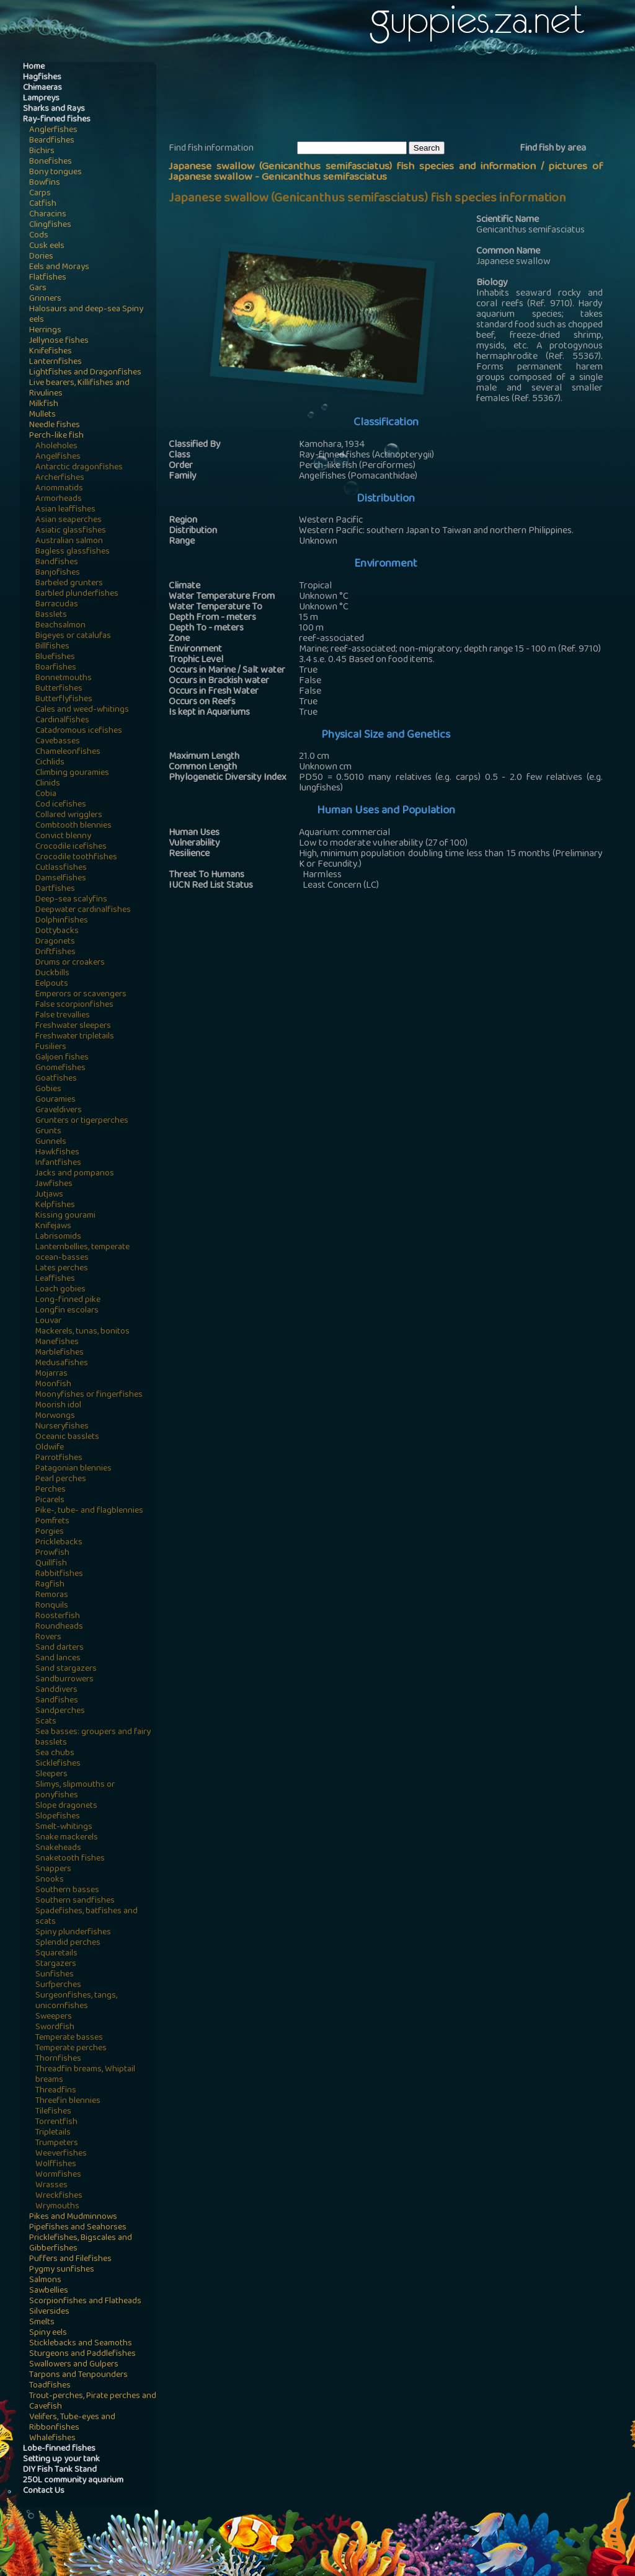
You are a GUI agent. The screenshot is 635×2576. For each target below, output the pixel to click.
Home (34, 67)
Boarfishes (55, 668)
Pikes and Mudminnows (73, 2217)
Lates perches (61, 1269)
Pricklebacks (58, 1543)
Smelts (42, 2323)
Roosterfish (57, 1617)
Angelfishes (58, 457)
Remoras (51, 1595)
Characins (47, 215)
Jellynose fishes (59, 341)
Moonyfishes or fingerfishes (89, 1395)
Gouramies (55, 1100)
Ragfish (49, 1585)
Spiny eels (48, 2333)
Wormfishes (58, 2175)
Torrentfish (56, 2122)
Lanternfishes (55, 362)
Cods (38, 236)
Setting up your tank (61, 2460)
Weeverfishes (61, 2154)
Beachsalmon (60, 626)
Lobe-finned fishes (59, 2449)
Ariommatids (59, 489)
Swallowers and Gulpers (73, 2365)
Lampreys (41, 99)
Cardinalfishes (62, 721)
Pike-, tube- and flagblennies (89, 1511)
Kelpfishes (55, 1206)
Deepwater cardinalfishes (83, 910)
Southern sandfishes (75, 1901)
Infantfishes (58, 1163)
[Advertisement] (394, 100)
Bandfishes (56, 563)
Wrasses (51, 2186)
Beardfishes (51, 141)
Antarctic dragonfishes (79, 468)
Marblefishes (59, 1353)
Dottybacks (57, 932)
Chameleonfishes (67, 752)
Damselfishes (60, 879)
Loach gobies (60, 1290)
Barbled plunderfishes (76, 594)
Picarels (49, 1501)
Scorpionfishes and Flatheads (85, 2302)
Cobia (45, 794)
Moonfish (53, 1385)
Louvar (48, 1321)
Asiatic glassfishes (70, 531)
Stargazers (55, 1964)
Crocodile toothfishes (76, 858)
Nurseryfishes (62, 1427)
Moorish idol (58, 1406)
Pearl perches (60, 1480)
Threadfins (55, 2091)
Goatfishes (56, 1079)
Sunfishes (54, 1975)
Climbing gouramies (72, 773)
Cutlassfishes (61, 868)
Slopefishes (57, 1817)
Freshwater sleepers (73, 1026)
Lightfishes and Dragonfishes (85, 373)
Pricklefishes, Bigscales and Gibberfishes (80, 2243)
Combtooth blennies (73, 826)
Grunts (48, 1132)
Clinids (47, 784)
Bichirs (42, 152)
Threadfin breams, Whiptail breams (85, 2075)
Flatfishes (47, 278)
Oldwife (49, 1448)
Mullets (42, 415)
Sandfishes (56, 1701)
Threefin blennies (67, 2101)
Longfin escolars (67, 1311)
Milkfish (43, 405)
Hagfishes (42, 78)
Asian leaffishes (65, 510)
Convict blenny (63, 837)
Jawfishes (54, 1184)
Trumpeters (56, 2144)
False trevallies (62, 1016)
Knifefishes (50, 352)
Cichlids (49, 763)
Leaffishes (55, 1279)
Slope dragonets (66, 1806)
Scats (45, 1722)
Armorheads (58, 499)
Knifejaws (53, 1227)
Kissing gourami (65, 1216)
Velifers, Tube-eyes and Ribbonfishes (72, 2423)
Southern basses (67, 1891)
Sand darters (59, 1648)
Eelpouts (51, 984)
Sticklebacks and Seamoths (80, 2344)
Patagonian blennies (73, 1469)
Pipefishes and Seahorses (78, 2228)
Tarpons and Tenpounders (78, 2375)
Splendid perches (67, 1943)
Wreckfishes (58, 2196)
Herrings (45, 331)
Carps (40, 194)
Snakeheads (58, 1848)
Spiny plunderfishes (73, 1933)
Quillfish (51, 1564)
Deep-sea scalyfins (71, 900)
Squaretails (56, 1954)
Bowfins (44, 183)
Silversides (49, 2312)
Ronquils (51, 1606)
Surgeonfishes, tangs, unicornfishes (76, 2001)
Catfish (42, 204)
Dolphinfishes (61, 921)
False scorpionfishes (74, 1005)
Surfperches (58, 1985)
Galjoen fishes (62, 1058)
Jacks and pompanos (74, 1174)
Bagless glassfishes (72, 552)
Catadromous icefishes (78, 731)
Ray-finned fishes (57, 120)
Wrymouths (57, 2207)
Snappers (53, 1870)
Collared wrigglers (68, 816)
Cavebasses (57, 742)
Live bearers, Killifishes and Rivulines (79, 388)
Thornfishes (58, 2059)
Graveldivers (58, 1111)
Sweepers (53, 2017)
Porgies (49, 1532)
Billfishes (52, 647)
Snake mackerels (66, 1838)
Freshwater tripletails (74, 1037)
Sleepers (51, 1775)
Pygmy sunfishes (61, 2270)
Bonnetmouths (63, 679)
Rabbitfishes (59, 1574)
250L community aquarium (73, 2481)
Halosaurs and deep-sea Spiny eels (86, 315)
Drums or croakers (70, 963)
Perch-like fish (56, 436)
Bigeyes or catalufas (73, 636)
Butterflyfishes (63, 700)
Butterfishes (58, 689)
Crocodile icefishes (71, 847)
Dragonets (55, 942)
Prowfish (52, 1553)
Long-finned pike (67, 1300)
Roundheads (59, 1627)
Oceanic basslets (67, 1437)
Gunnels (50, 1142)
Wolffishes (55, 2165)
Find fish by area (553, 149)
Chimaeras (42, 88)
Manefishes (57, 1343)
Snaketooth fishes (70, 1859)
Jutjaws (49, 1195)
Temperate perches (71, 2049)
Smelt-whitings (63, 1827)
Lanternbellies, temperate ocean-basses (82, 1253)
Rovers (48, 1638)
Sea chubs (54, 1754)
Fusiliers (50, 1047)
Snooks (49, 1880)
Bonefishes (50, 162)
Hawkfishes (57, 1153)
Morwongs (55, 1416)
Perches (50, 1490)
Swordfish (54, 2028)
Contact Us (43, 2491)
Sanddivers (56, 1690)
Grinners (45, 299)
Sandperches (60, 1711)
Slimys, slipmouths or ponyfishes (75, 1790)
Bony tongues (55, 173)
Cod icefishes (60, 805)
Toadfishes (50, 2386)
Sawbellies (48, 2291)
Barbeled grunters (69, 584)
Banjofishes (57, 573)
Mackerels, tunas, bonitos (82, 1332)
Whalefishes (52, 2439)
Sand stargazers (66, 1669)
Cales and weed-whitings (82, 710)
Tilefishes (53, 2112)
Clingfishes (50, 225)
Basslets (51, 615)
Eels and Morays (59, 268)
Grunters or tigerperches (81, 1121)
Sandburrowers (64, 1680)
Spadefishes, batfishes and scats (86, 1917)
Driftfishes (55, 953)
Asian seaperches (68, 520)
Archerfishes (59, 478)
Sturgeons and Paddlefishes (82, 2354)
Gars (38, 289)
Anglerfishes (53, 130)
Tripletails (53, 2133)
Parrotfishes (58, 1458)
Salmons (45, 2281)
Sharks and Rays (54, 109)
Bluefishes (55, 657)
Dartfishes (55, 889)
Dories (41, 257)
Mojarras (51, 1374)
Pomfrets (52, 1522)
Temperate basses (69, 2038)
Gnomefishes (60, 1069)
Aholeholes (56, 447)
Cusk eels (46, 246)
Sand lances (58, 1659)
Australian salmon (69, 542)
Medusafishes (61, 1364)
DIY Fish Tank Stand (60, 2470)
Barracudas (56, 605)
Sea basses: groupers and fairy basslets (93, 1738)
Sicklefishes (58, 1764)
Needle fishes (54, 426)
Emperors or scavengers (81, 995)
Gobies (48, 1090)
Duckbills (52, 974)
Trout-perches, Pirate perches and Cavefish (92, 2402)
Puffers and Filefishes (70, 2259)
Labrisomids (58, 1237)
